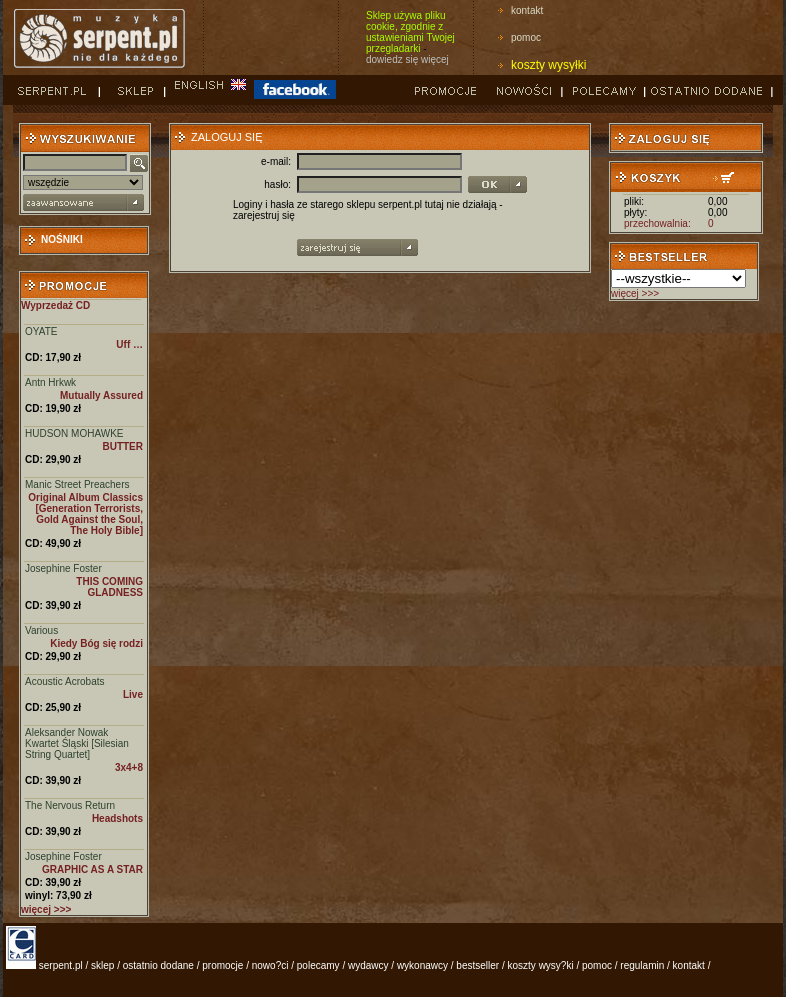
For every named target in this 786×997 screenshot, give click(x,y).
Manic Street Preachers (77, 484)
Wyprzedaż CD (55, 305)
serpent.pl (61, 965)
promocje (222, 965)
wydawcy (368, 965)
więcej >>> (635, 293)
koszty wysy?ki (541, 965)
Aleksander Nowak (66, 732)
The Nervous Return (70, 805)
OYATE (41, 331)
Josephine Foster (63, 568)
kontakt (527, 10)
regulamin (642, 965)
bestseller (477, 965)
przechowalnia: (657, 223)
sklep (102, 965)
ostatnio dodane (158, 965)
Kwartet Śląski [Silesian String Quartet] (77, 749)
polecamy (318, 965)
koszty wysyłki (548, 65)
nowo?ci (270, 965)
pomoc (526, 37)
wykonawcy (422, 965)
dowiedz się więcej (407, 59)
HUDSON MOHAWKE (74, 433)
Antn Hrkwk (50, 382)
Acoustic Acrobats (64, 681)
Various (41, 630)
